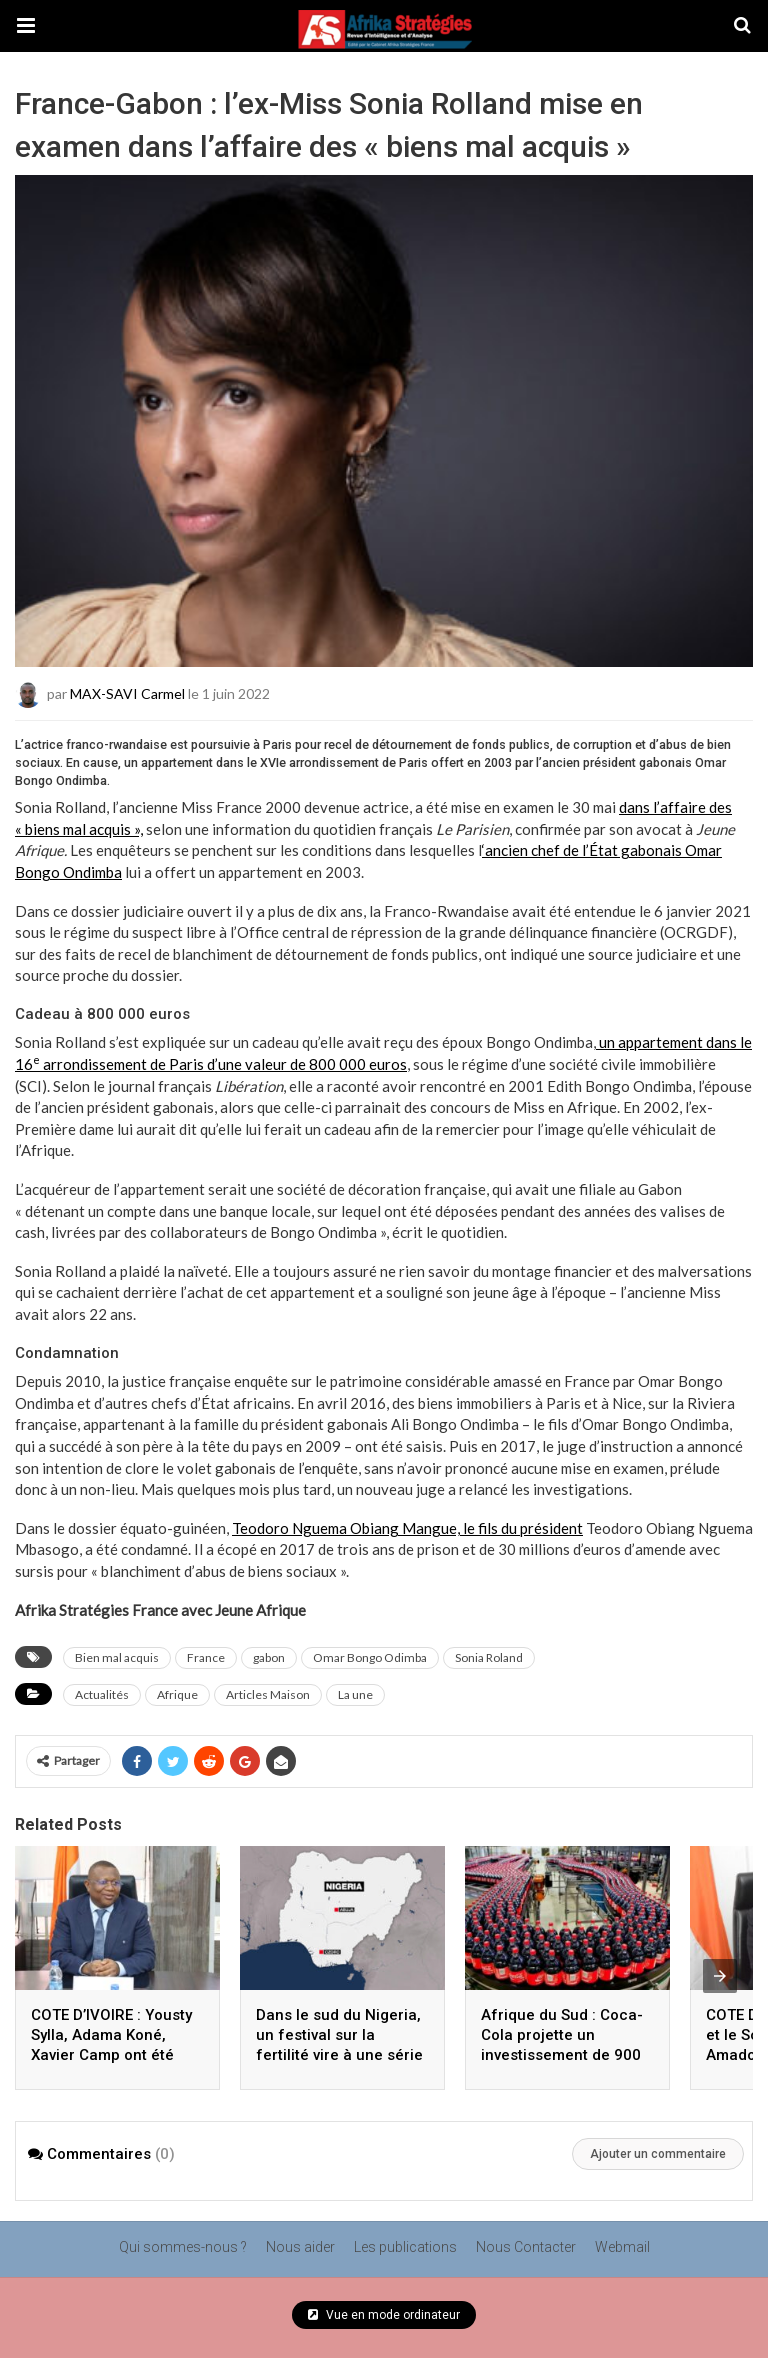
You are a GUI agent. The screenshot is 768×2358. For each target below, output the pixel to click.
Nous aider (300, 2247)
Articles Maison (268, 1694)
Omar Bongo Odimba (370, 1657)
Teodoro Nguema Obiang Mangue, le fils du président (407, 1528)
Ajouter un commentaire (658, 2154)
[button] (26, 26)
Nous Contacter (526, 2247)
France (206, 1657)
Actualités (102, 1694)
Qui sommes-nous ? (183, 2247)
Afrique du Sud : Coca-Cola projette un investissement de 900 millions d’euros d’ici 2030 (562, 2055)
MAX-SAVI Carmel (127, 693)
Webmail (622, 2247)
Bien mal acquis (117, 1657)
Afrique (177, 1694)
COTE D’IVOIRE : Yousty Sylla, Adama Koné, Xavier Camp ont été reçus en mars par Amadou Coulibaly (111, 2055)
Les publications (405, 2247)
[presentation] (720, 1976)
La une (355, 1694)
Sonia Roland (489, 1657)
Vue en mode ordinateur (384, 2315)
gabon (269, 1657)
